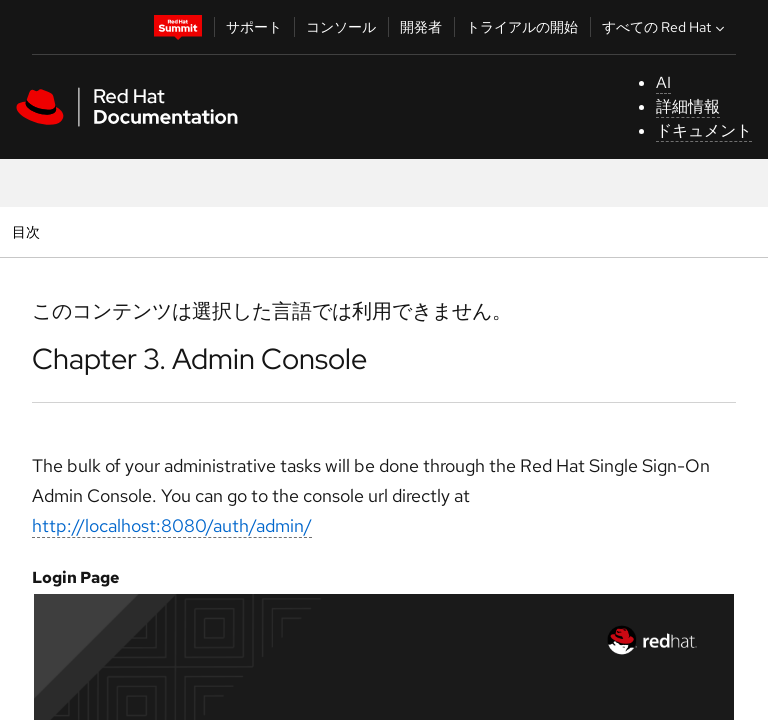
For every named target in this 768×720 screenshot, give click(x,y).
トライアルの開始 (522, 27)
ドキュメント (704, 130)
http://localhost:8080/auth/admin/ (172, 525)
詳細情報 (688, 106)
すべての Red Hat (665, 27)
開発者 (421, 27)
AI (663, 82)
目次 (28, 231)
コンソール (341, 27)
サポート (254, 27)
